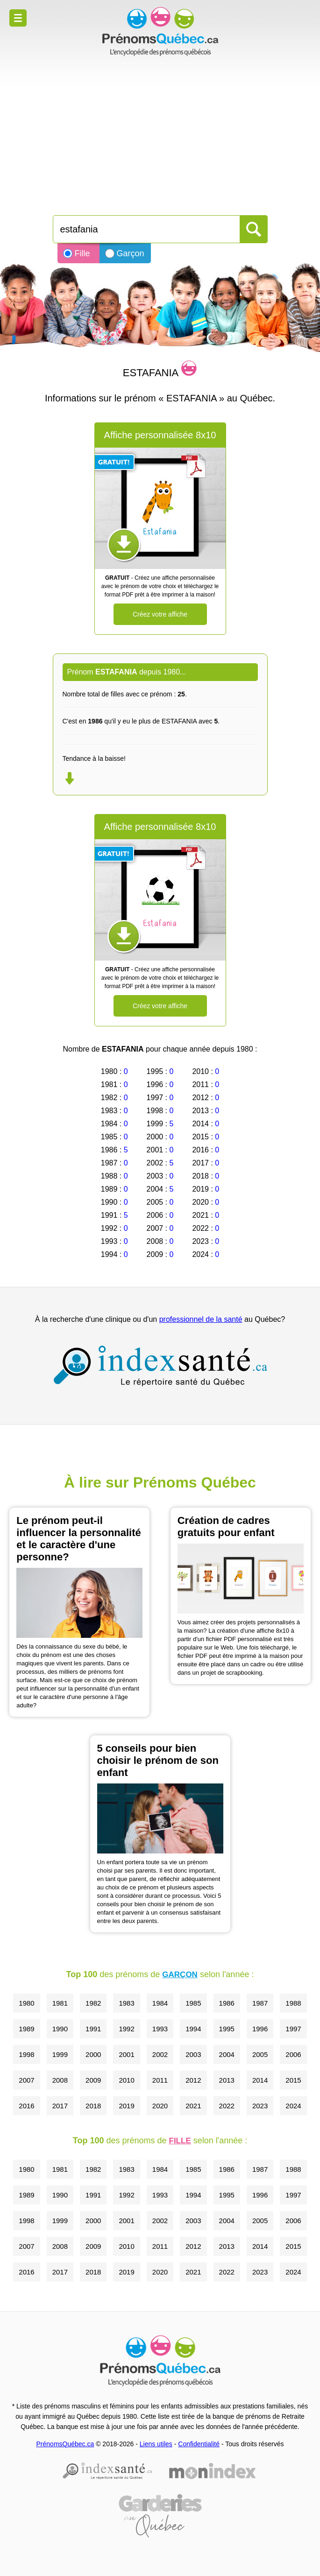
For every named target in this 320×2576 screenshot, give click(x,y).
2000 (93, 2054)
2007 (26, 2080)
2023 (260, 2106)
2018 (93, 2106)
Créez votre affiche (160, 614)
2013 (227, 2080)
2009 (93, 2080)
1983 (126, 2003)
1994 (193, 2029)
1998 (26, 2054)
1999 (60, 2054)
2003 (193, 2054)
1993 (160, 2029)
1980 (26, 2003)
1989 (26, 2029)
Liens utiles (156, 2444)
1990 (60, 2029)
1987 (260, 2003)
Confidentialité (199, 2444)
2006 (293, 2054)
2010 (126, 2080)
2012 (193, 2080)
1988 (293, 2003)
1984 (160, 2003)
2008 (60, 2080)
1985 (193, 2003)
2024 (293, 2106)
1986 (227, 2003)
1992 (126, 2029)
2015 (293, 2080)
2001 (126, 2054)
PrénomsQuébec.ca (65, 2444)
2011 (160, 2080)
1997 (293, 2029)
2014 (260, 2080)
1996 (260, 2029)
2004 (227, 2054)
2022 (227, 2106)
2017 (60, 2106)
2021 (193, 2106)
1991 (93, 2029)
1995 (227, 2029)
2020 (160, 2106)
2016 (26, 2106)
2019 (126, 2106)
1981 (60, 2003)
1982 (93, 2003)
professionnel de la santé (200, 1319)
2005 (260, 2054)
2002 (160, 2054)
